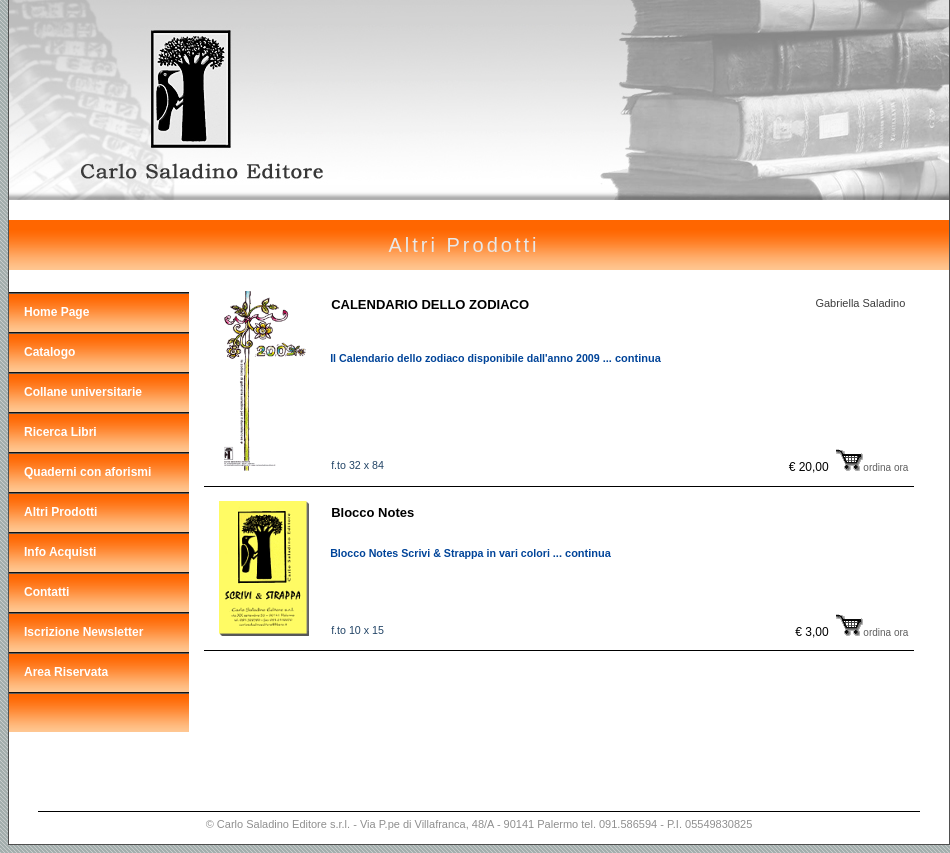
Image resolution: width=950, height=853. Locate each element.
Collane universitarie (83, 392)
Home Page (56, 312)
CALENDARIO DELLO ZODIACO (430, 304)
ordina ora (871, 467)
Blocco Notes (372, 512)
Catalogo (49, 352)
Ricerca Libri (60, 432)
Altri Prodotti (60, 512)
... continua (632, 358)
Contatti (46, 592)
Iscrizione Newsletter (83, 632)
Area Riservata (66, 672)
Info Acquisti (60, 552)
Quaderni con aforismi (87, 472)
